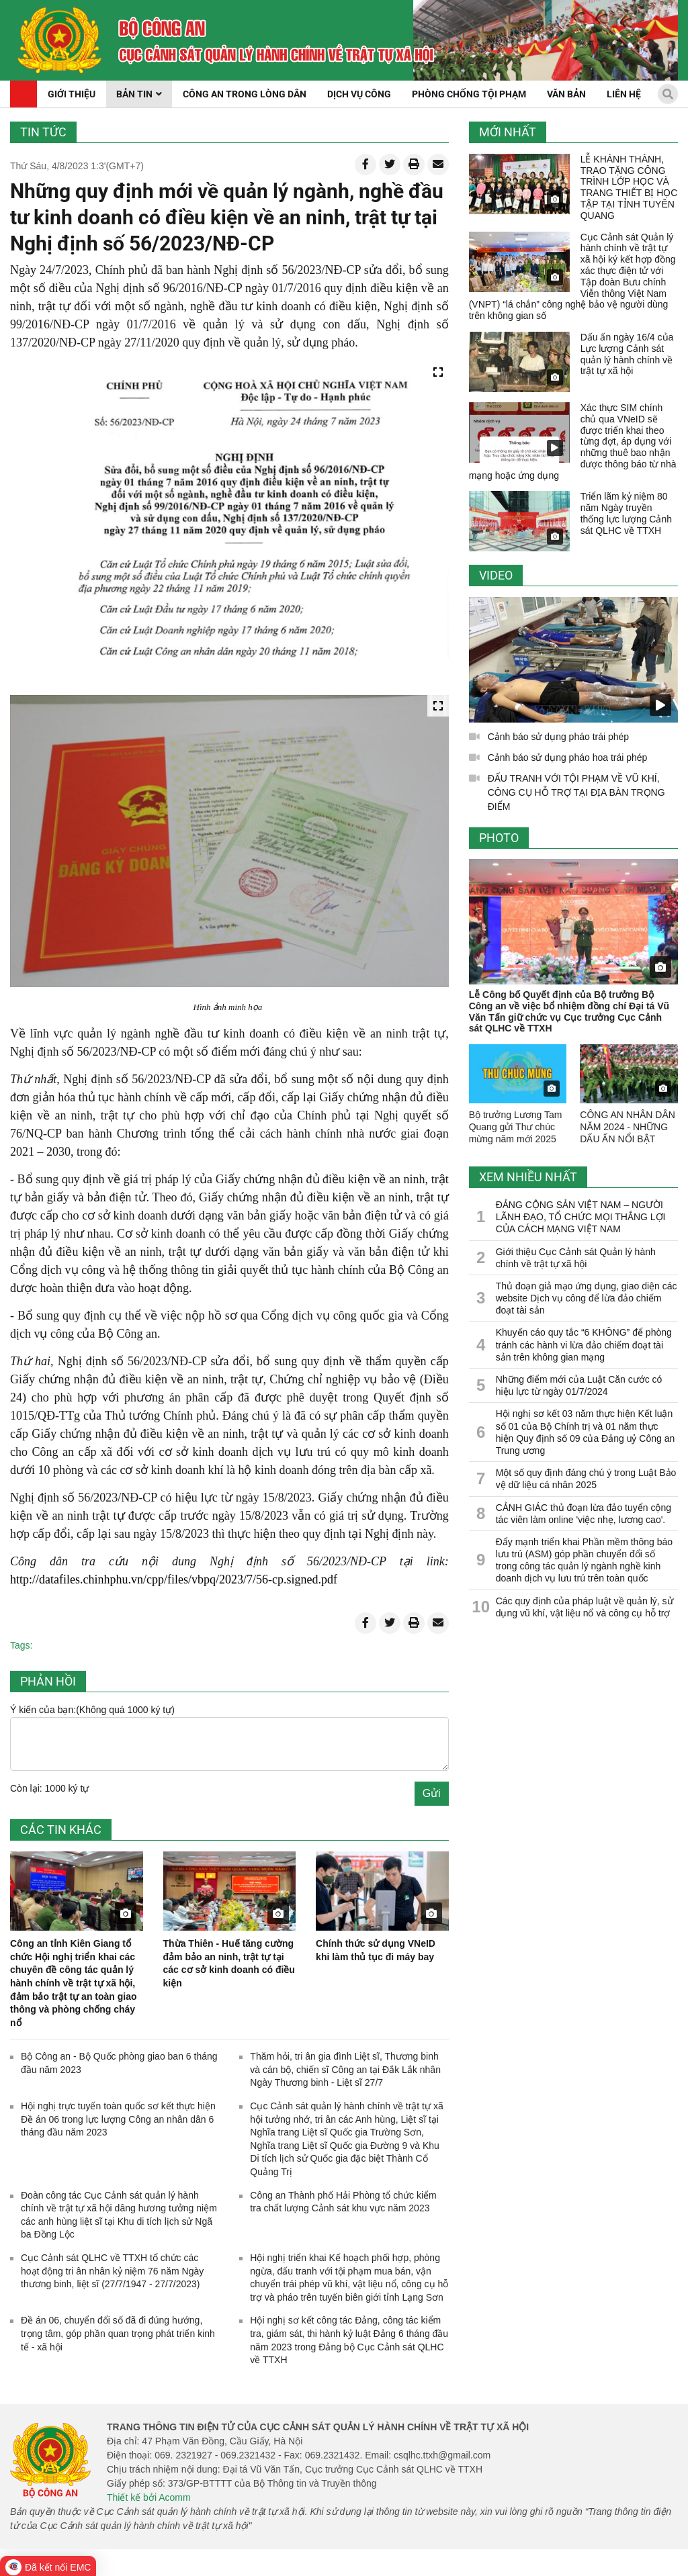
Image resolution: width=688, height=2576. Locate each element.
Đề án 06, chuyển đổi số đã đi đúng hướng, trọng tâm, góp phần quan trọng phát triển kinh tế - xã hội (118, 2333)
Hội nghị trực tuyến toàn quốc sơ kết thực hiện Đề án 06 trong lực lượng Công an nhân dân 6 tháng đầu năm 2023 (118, 2119)
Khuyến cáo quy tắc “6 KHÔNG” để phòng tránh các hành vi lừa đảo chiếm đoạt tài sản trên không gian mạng (584, 1344)
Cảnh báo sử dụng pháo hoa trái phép (568, 757)
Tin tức (43, 132)
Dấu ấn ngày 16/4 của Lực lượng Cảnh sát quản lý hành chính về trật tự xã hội (627, 354)
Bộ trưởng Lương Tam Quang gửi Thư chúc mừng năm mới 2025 (515, 1126)
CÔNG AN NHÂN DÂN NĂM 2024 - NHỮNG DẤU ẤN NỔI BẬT (627, 1126)
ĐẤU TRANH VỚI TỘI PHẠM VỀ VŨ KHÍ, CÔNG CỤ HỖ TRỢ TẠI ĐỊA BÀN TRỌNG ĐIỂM (576, 792)
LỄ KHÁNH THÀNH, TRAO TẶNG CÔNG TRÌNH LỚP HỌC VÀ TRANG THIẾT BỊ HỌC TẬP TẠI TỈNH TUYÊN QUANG (629, 187)
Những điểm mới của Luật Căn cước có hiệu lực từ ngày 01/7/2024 (579, 1385)
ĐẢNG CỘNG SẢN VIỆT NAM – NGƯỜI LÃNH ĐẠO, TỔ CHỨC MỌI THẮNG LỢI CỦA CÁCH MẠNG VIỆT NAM (581, 1216)
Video (496, 575)
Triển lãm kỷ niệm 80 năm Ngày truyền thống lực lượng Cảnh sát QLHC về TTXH (626, 513)
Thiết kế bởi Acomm (149, 2497)
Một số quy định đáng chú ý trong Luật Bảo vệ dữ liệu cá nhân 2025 (586, 1478)
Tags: (21, 1645)
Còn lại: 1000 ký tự (49, 1788)
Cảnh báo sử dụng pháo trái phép (558, 736)
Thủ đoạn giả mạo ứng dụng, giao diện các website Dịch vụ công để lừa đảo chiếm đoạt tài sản (586, 1298)
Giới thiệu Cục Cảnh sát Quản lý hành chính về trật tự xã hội (576, 1257)
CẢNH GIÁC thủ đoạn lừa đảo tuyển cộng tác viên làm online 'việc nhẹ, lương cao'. (583, 1513)
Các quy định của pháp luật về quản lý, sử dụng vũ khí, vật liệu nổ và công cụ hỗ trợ (584, 1607)
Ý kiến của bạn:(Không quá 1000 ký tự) (92, 1709)
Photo (499, 838)
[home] (59, 40)
